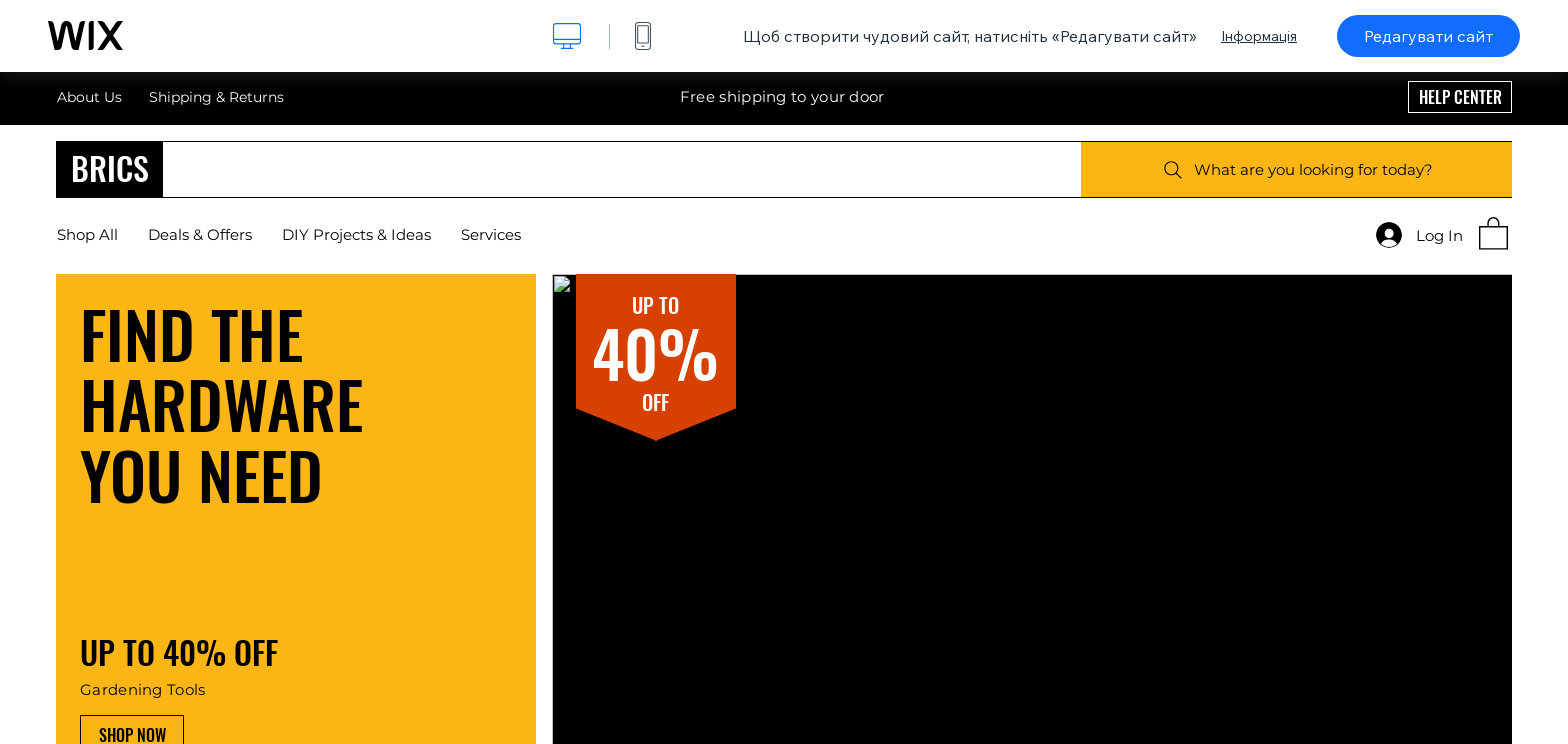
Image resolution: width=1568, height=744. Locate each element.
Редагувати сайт (1428, 36)
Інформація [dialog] (1259, 36)
